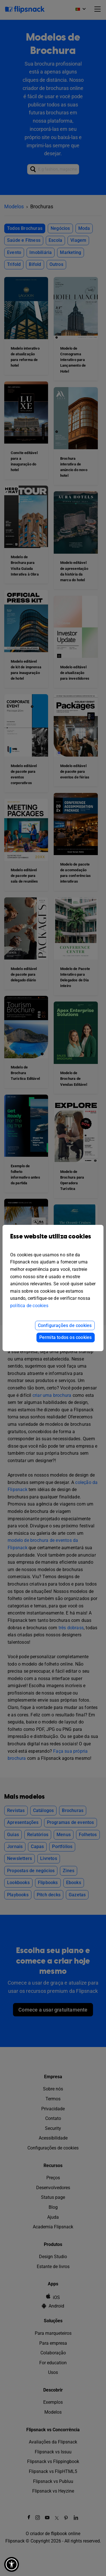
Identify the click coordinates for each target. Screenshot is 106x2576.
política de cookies (29, 1305)
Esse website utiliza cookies (53, 1241)
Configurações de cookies (65, 1325)
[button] (12, 2564)
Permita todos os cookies (65, 1337)
